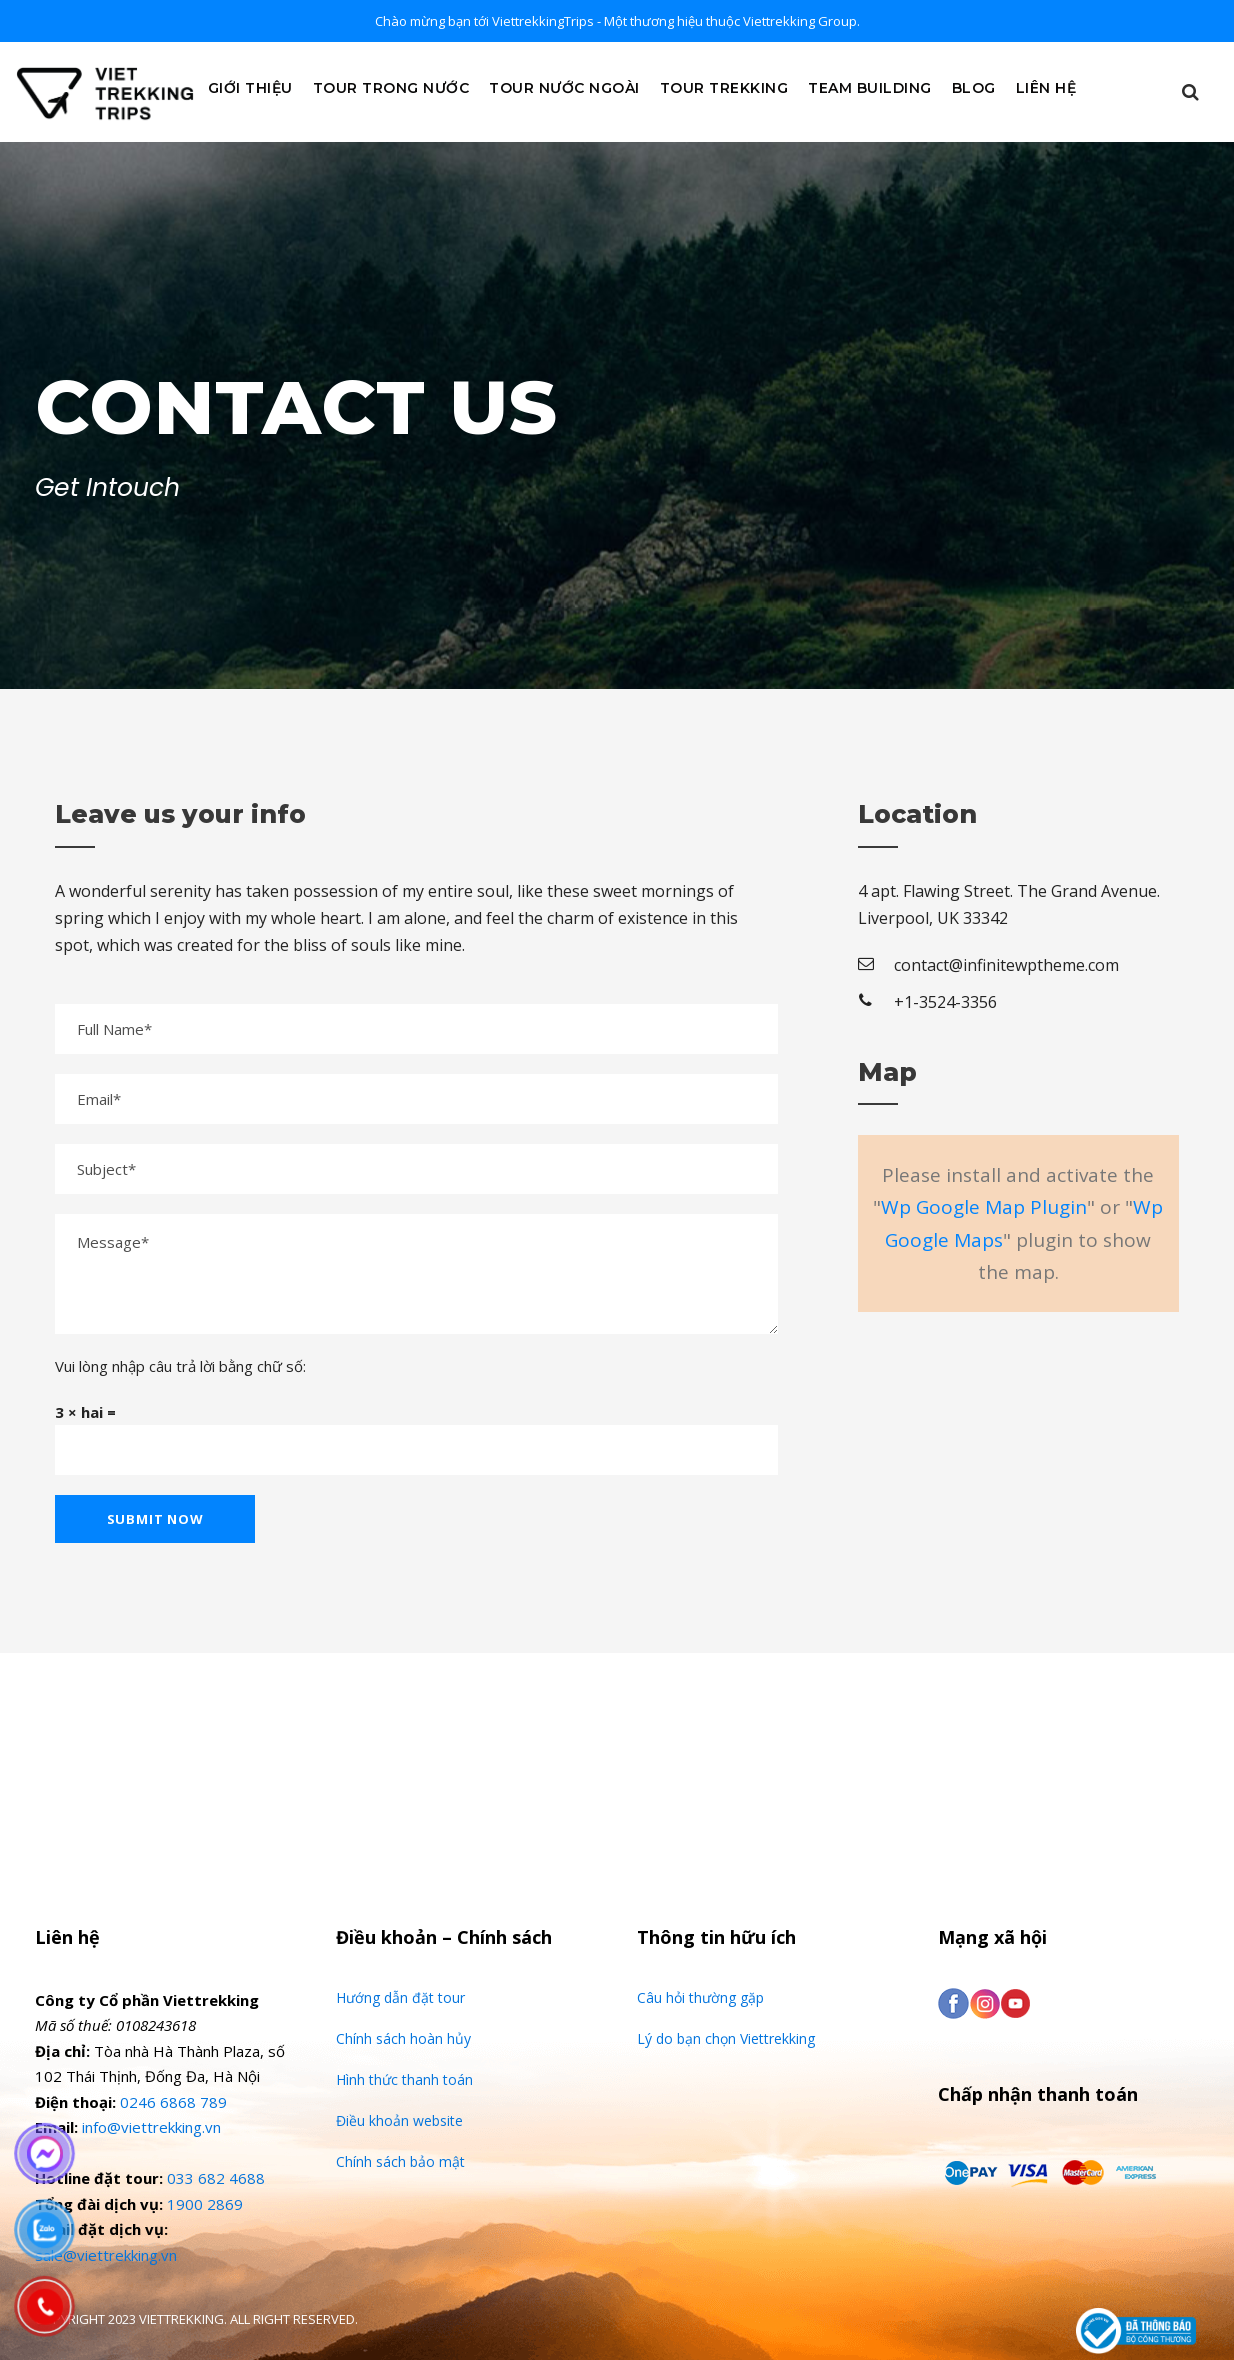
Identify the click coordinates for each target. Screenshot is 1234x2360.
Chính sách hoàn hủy (403, 2038)
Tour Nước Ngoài (564, 88)
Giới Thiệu (250, 88)
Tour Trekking (724, 88)
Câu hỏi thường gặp (700, 1997)
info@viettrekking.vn (151, 2127)
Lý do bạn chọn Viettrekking (726, 2038)
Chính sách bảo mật (400, 2161)
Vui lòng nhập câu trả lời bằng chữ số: (180, 1366)
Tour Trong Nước (391, 88)
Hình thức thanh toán (404, 2079)
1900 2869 (205, 2204)
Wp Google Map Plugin (984, 1207)
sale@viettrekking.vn (106, 2255)
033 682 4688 (216, 2178)
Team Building (870, 88)
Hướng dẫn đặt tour (400, 1997)
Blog (974, 88)
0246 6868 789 (173, 2102)
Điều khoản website (399, 2120)
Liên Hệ (1046, 88)
